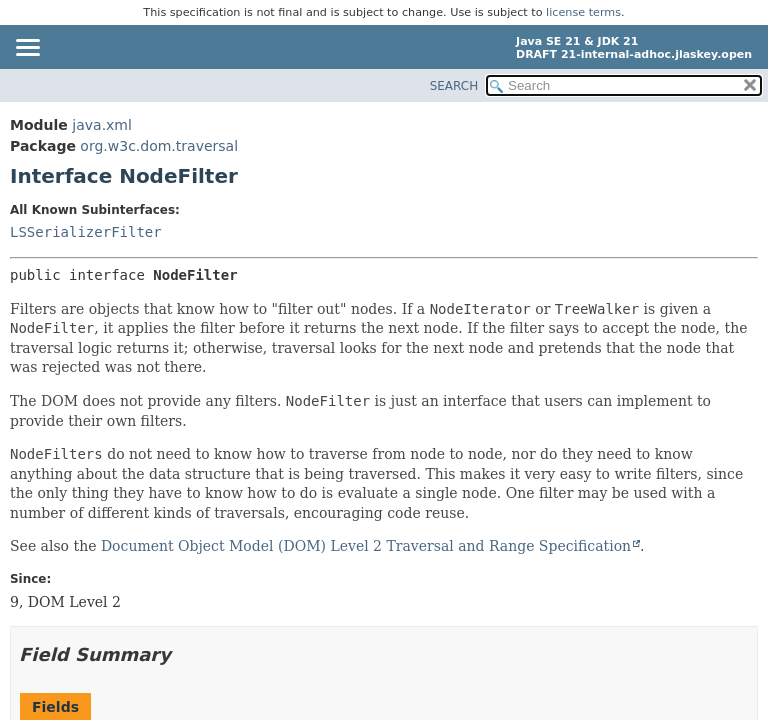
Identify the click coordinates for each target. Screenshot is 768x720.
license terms (583, 12)
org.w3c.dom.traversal (159, 146)
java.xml (102, 125)
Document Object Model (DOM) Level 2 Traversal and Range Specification (366, 546)
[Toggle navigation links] (27, 49)
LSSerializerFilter (86, 232)
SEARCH (454, 86)
